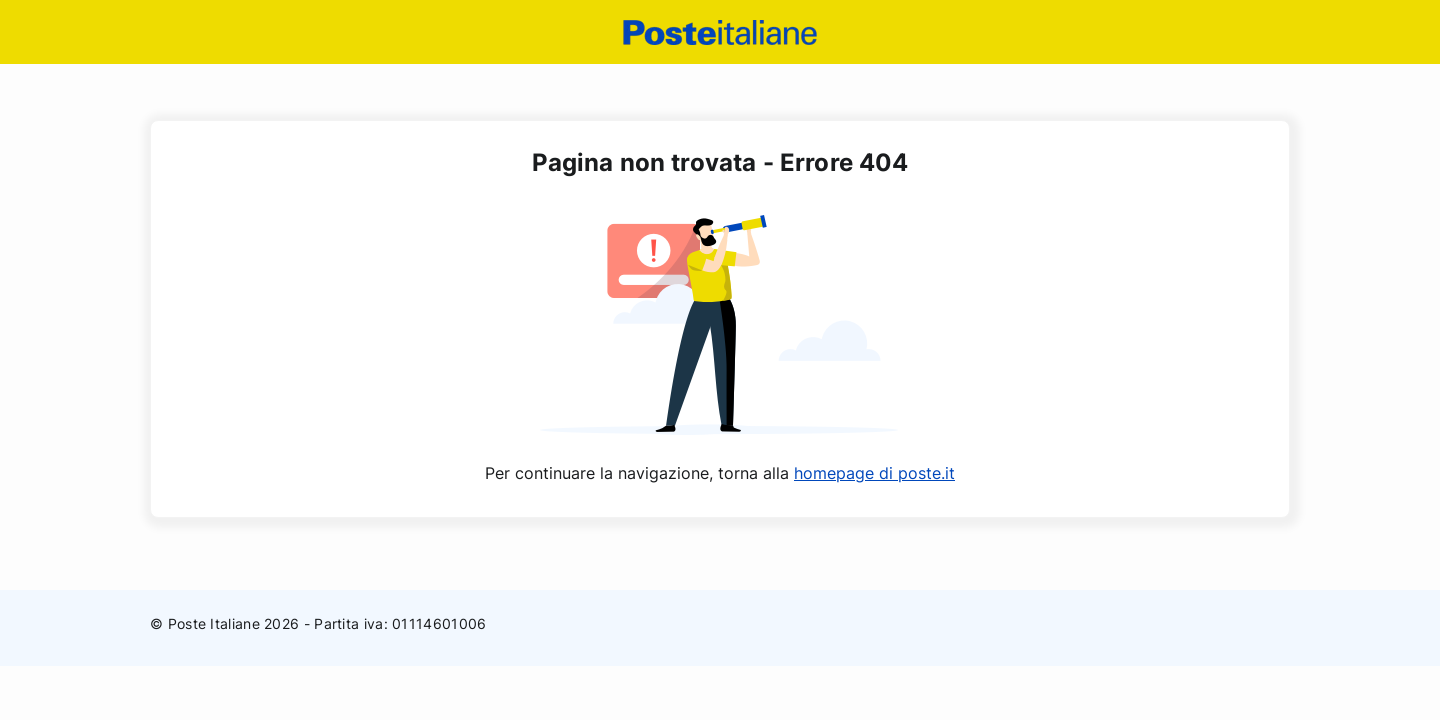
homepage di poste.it (874, 473)
